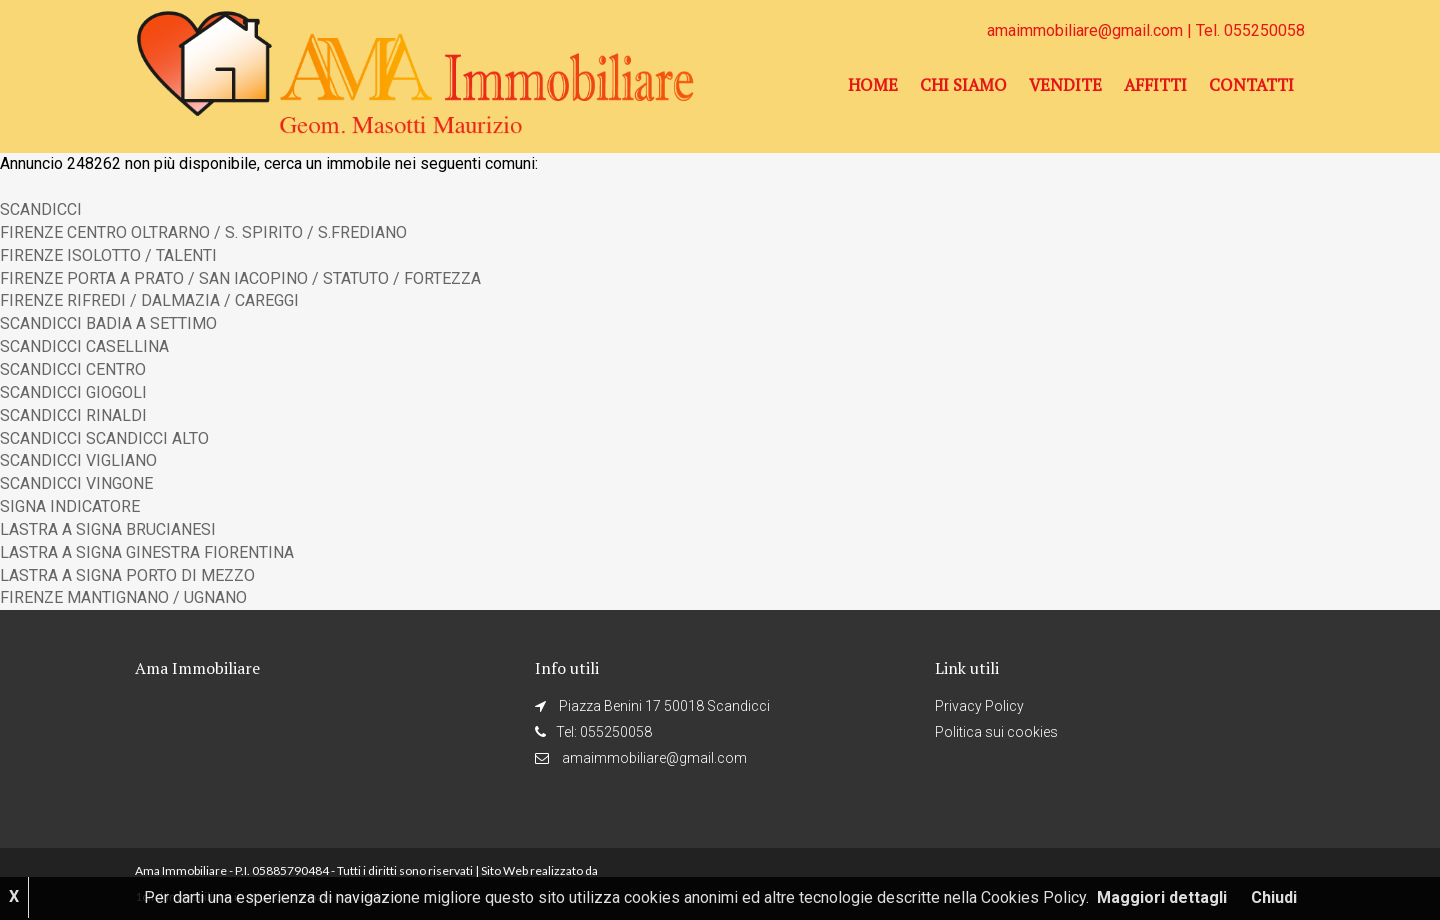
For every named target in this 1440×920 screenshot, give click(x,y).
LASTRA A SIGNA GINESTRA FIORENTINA (147, 552)
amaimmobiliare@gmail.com (1087, 30)
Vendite (1065, 85)
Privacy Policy (979, 706)
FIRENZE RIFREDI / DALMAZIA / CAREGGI (149, 300)
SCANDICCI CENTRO (73, 369)
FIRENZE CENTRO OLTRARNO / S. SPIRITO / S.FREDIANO (203, 232)
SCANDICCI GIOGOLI (73, 392)
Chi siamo (963, 85)
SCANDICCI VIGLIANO (78, 460)
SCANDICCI (41, 209)
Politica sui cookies (996, 732)
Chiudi (1274, 897)
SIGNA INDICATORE (70, 506)
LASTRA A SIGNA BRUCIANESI (108, 529)
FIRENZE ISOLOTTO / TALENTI (108, 255)
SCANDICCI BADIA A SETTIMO (108, 323)
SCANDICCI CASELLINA (84, 346)
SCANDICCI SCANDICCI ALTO (104, 438)
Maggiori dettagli (1162, 897)
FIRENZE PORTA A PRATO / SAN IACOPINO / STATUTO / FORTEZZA (240, 278)
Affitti (1155, 85)
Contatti (1251, 85)
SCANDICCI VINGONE (76, 483)
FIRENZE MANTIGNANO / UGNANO (123, 597)
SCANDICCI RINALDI (73, 415)
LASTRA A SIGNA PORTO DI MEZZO (127, 575)
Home (873, 85)
